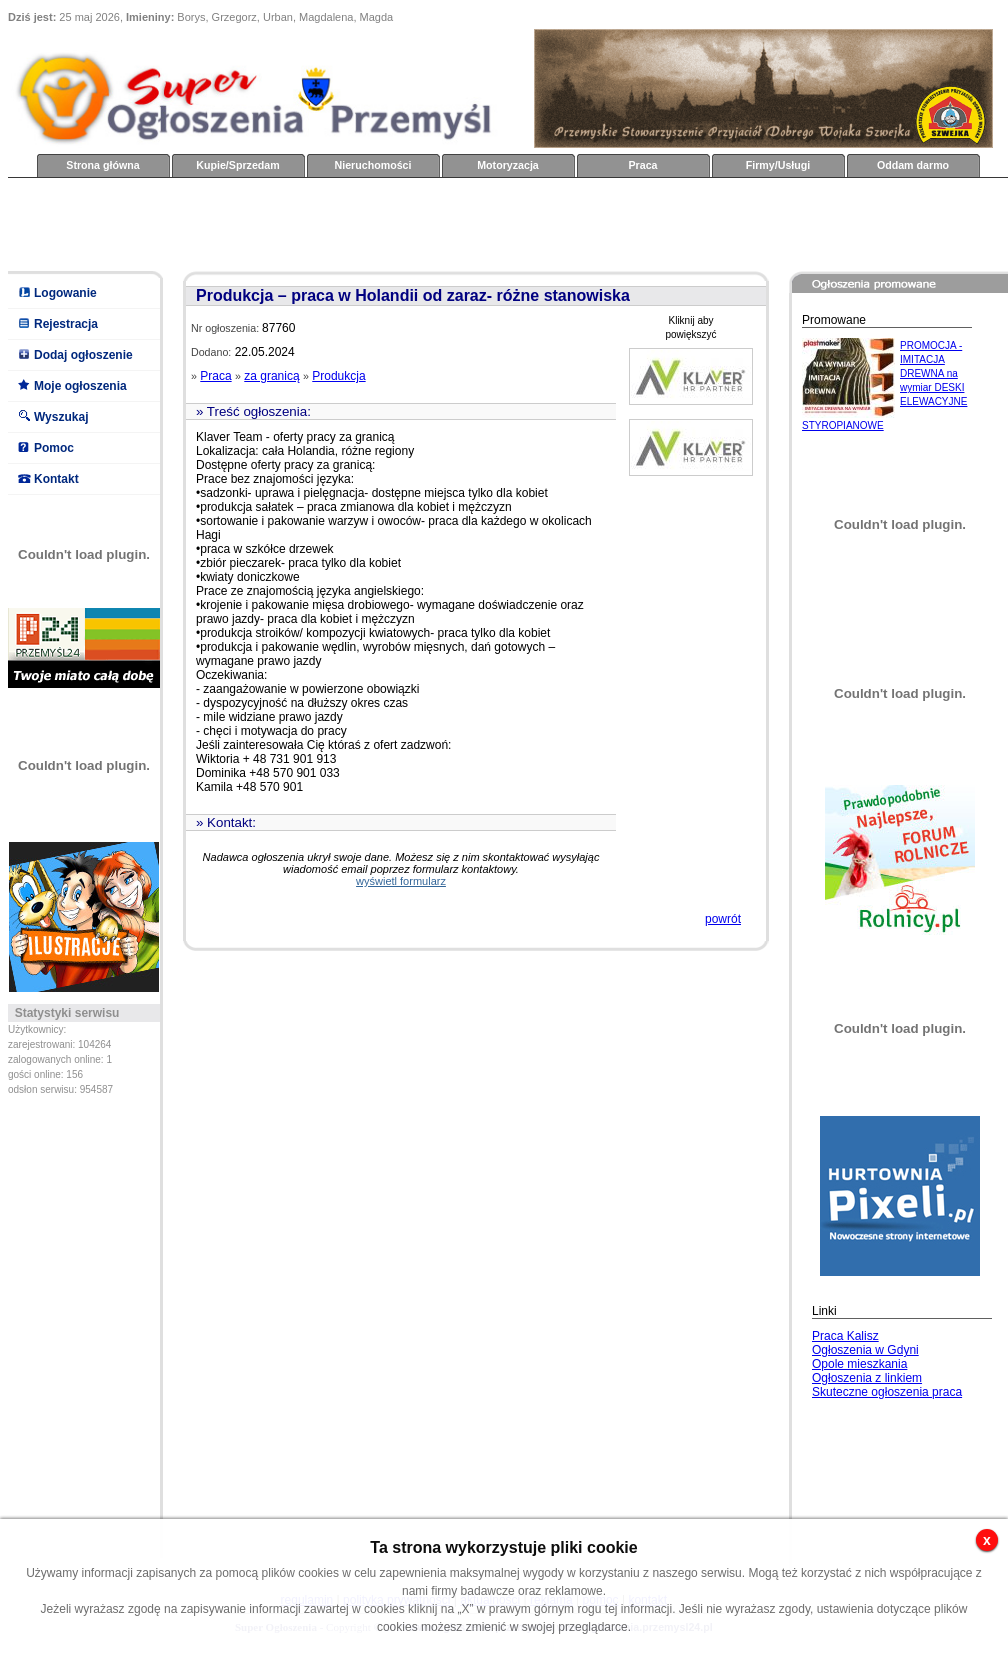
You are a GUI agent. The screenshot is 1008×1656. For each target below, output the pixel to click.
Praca (642, 165)
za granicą (271, 376)
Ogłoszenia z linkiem (867, 1378)
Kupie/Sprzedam (238, 165)
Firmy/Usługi (778, 165)
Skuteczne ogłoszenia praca (887, 1392)
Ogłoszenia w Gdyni (865, 1350)
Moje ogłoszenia (80, 386)
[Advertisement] (372, 223)
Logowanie (65, 293)
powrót (723, 919)
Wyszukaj (61, 417)
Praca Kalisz (845, 1336)
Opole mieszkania (859, 1364)
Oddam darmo (913, 165)
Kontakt (56, 479)
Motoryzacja (508, 165)
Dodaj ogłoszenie (83, 355)
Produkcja (338, 376)
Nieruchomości (373, 165)
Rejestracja (66, 324)
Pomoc (54, 448)
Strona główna (102, 165)
